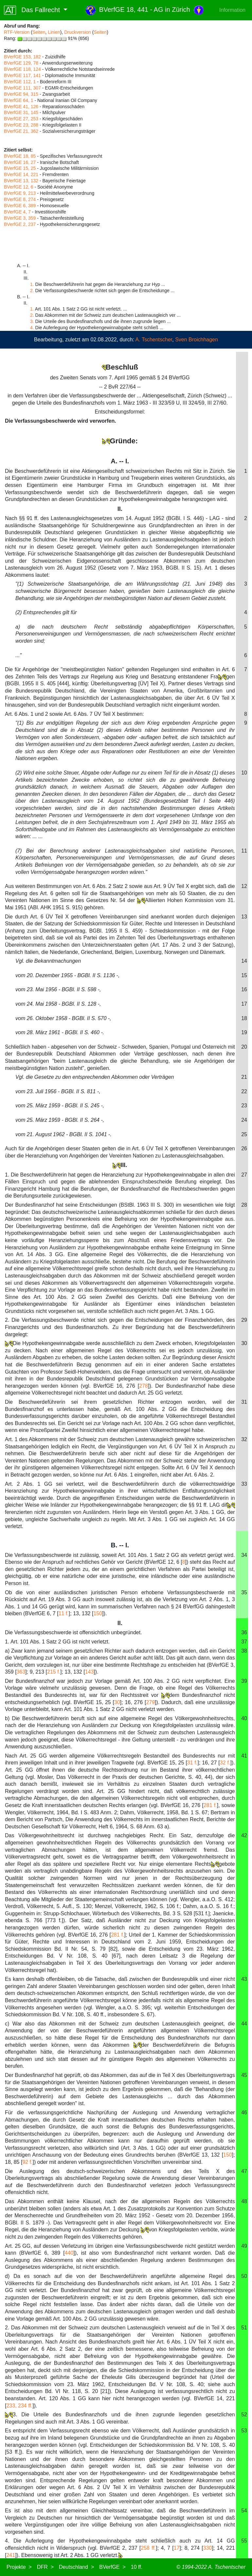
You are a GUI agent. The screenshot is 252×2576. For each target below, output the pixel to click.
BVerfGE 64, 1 (18, 100)
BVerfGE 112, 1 (20, 81)
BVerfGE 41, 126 (21, 106)
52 (244, 2414)
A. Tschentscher (153, 339)
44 (244, 2023)
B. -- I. (120, 1545)
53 (244, 2430)
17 (244, 1004)
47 (244, 2171)
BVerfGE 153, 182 (22, 56)
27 (244, 1174)
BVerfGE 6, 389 (20, 205)
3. (32, 321)
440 (69, 2253)
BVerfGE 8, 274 (20, 199)
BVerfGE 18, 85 (20, 156)
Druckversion (77, 32)
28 (244, 1205)
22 (244, 1091)
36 (244, 1632)
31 (244, 1402)
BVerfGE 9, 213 (20, 193)
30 (244, 1343)
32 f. (225, 1762)
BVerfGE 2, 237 (20, 224)
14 (244, 961)
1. (32, 284)
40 (244, 1718)
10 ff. (136, 2567)
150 (97, 1613)
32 (244, 1439)
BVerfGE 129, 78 (21, 63)
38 (244, 1651)
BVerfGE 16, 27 (20, 162)
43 (244, 1979)
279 (150, 1702)
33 (244, 1484)
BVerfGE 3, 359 (20, 218)
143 (89, 1672)
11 (244, 851)
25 (244, 1134)
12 (244, 886)
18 (244, 1018)
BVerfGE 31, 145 (21, 112)
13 (244, 916)
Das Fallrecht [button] (33, 10)
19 (244, 1032)
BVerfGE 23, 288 (21, 125)
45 (244, 2075)
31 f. (192, 1762)
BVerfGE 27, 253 (21, 118)
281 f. (210, 1805)
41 (244, 1756)
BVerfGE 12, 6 (18, 187)
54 (244, 2510)
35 (244, 1592)
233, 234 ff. (19, 2405)
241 (10, 2555)
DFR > (45, 2567)
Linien (54, 32)
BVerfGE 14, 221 (21, 174)
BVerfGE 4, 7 (17, 211)
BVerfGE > (112, 2567)
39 (244, 1681)
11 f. (64, 1613)
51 (244, 2327)
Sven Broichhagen (196, 339)
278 (143, 1386)
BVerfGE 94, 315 (21, 94)
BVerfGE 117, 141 (22, 75)
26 (244, 1148)
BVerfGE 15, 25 (20, 168)
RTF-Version (16, 32)
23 (244, 1105)
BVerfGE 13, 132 (21, 180)
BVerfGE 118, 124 (22, 69)
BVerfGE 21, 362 (21, 131)
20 (244, 1047)
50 (244, 2276)
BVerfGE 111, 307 (22, 88)
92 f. (27, 2162)
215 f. (53, 1672)
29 (244, 1320)
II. (119, 1623)
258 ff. (148, 2548)
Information (232, 10)
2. (32, 290)
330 (207, 2548)
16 (244, 989)
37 (244, 1641)
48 (244, 2201)
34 (244, 1555)
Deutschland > (76, 2567)
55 (244, 2541)
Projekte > (19, 2567)
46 (244, 2112)
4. (32, 327)
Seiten (38, 32)
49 (244, 2246)
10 (244, 772)
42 (244, 1835)
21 (244, 1077)
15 (244, 975)
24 (244, 1120)
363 (21, 1672)
